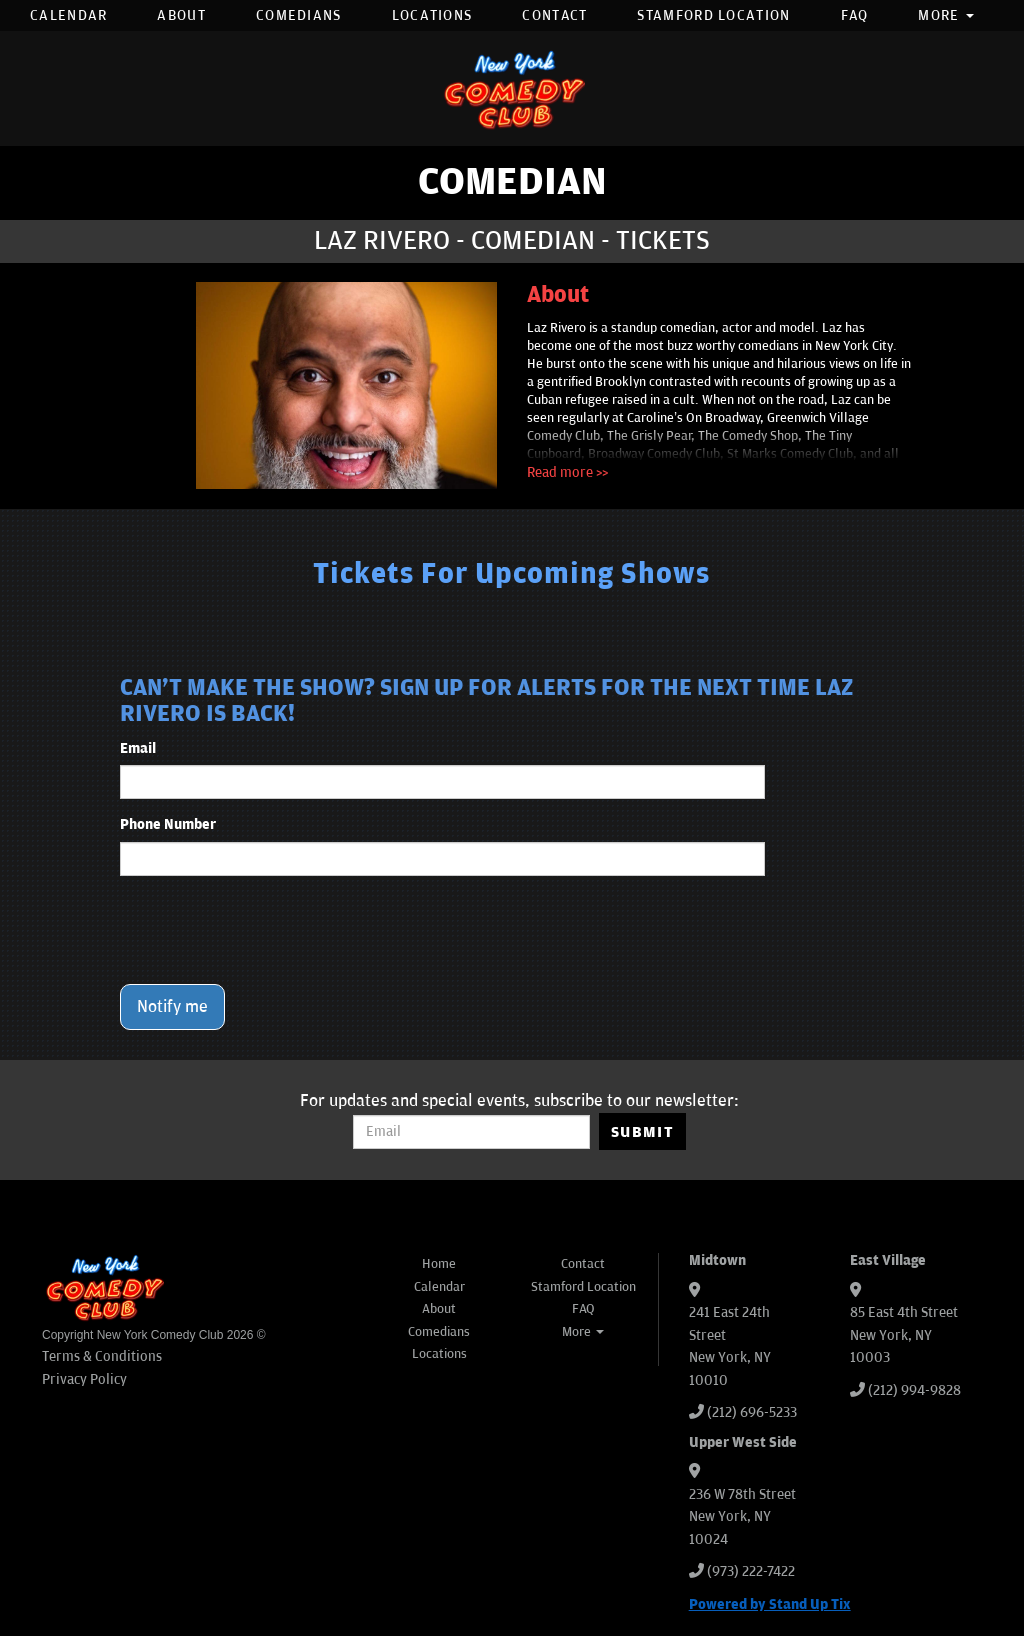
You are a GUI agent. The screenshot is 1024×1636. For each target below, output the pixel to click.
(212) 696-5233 (752, 1412)
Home (439, 1264)
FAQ (855, 15)
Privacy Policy (84, 1379)
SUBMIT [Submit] (642, 1132)
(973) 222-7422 (751, 1571)
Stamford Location (713, 15)
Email (138, 748)
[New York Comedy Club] (512, 88)
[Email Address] (471, 1132)
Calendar (68, 15)
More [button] (946, 15)
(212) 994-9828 (914, 1390)
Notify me (172, 1007)
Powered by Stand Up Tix (770, 1604)
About (181, 15)
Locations (432, 15)
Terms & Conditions (102, 1356)
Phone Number (168, 824)
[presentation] (272, 930)
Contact (554, 15)
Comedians (299, 15)
